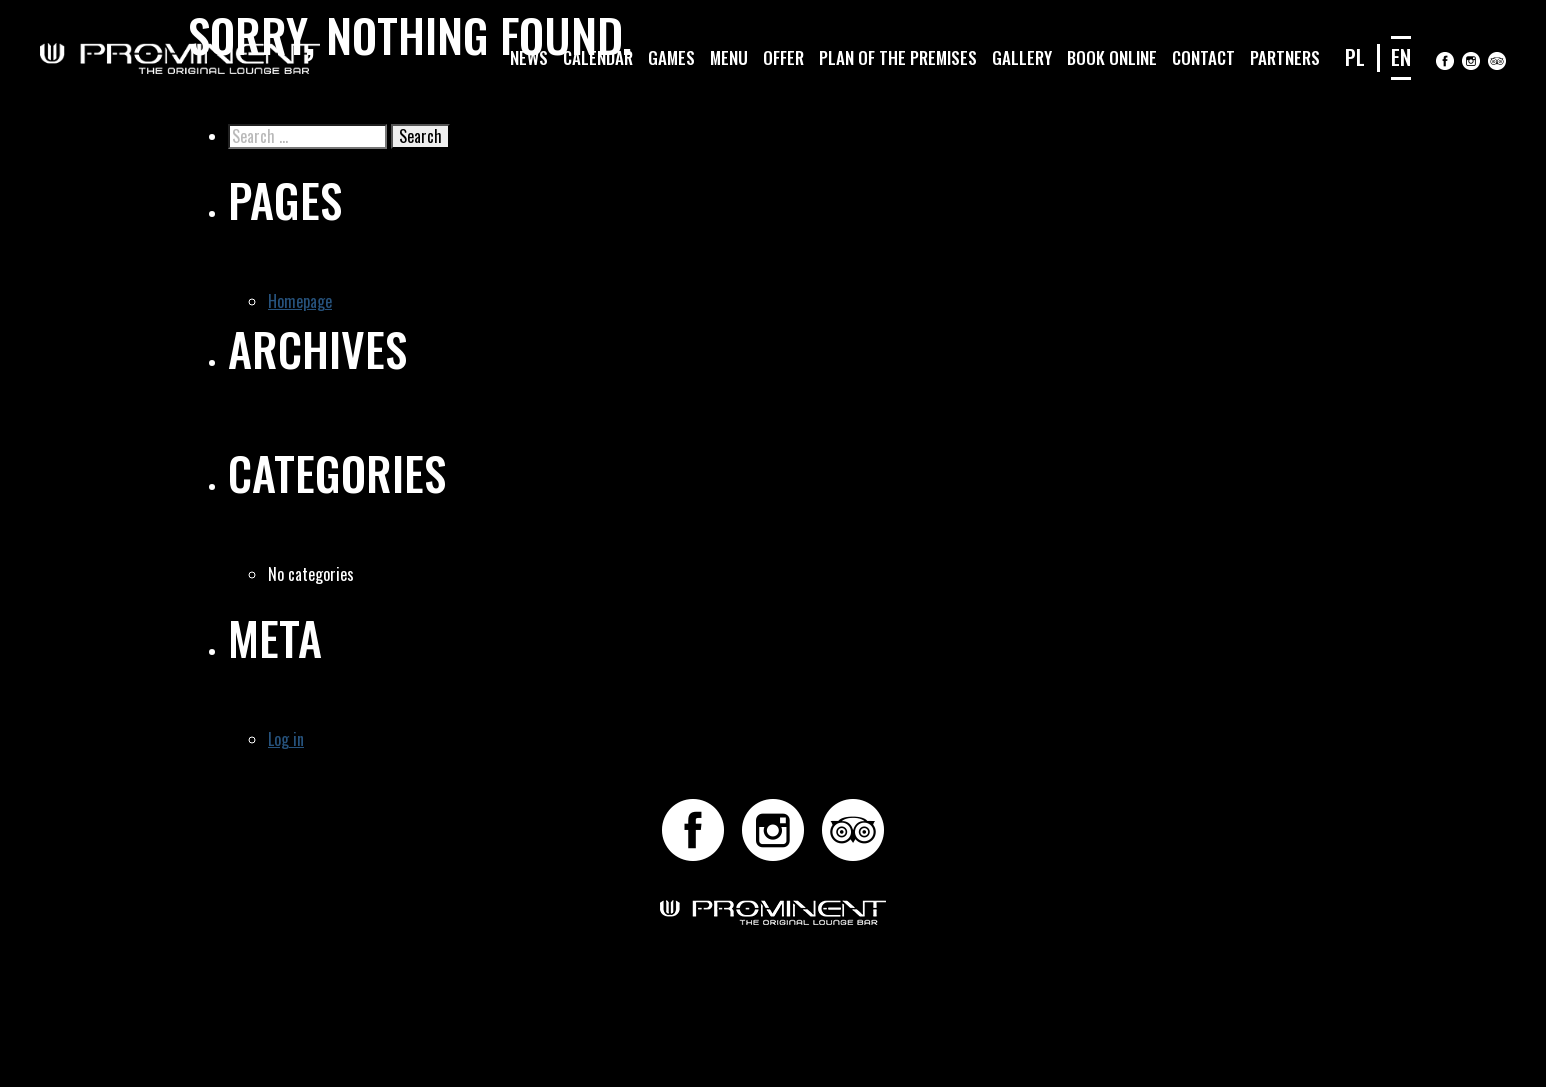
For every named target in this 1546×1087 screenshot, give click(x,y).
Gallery (1022, 57)
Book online (1112, 57)
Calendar (598, 57)
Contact (1203, 57)
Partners (1285, 57)
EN (1401, 56)
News (529, 57)
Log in (286, 739)
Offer (783, 57)
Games (671, 57)
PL (1355, 56)
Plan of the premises (898, 57)
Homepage (300, 301)
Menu (729, 57)
